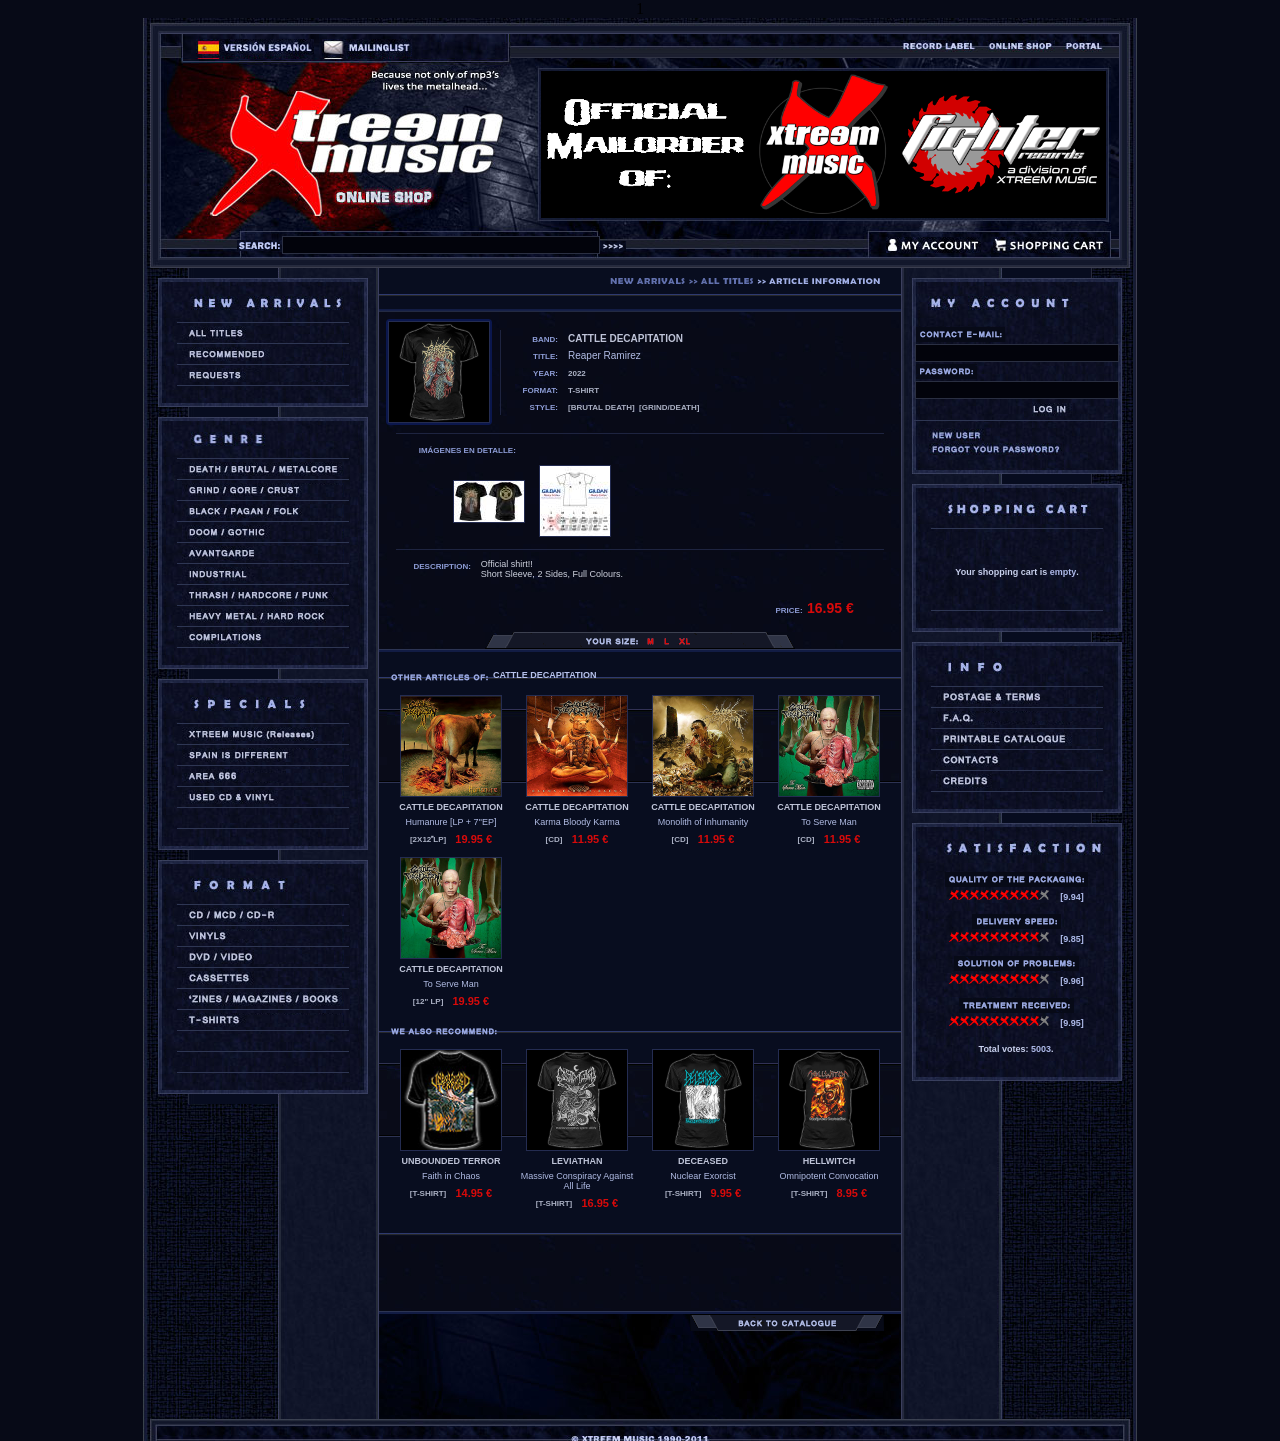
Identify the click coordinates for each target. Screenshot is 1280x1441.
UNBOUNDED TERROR (451, 1161)
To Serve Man (829, 822)
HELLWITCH (829, 1161)
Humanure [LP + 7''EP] (450, 822)
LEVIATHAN (577, 1161)
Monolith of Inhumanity (703, 822)
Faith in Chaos (451, 1176)
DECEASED (703, 1161)
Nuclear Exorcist (703, 1176)
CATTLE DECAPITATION (451, 807)
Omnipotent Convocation (828, 1176)
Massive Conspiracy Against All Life (577, 1181)
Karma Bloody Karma (577, 822)
